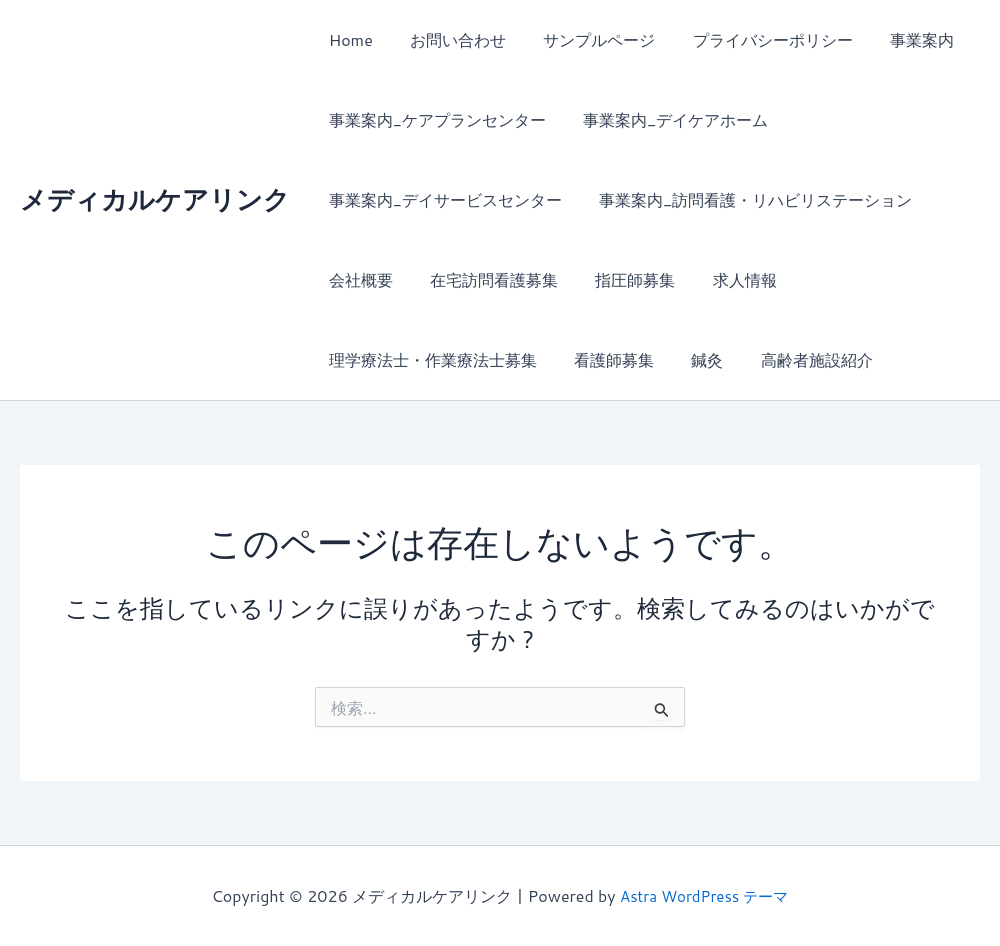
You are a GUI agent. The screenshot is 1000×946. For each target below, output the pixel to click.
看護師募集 (606, 359)
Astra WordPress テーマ (704, 895)
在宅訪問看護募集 (486, 279)
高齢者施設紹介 (798, 359)
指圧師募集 (622, 279)
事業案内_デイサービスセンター (442, 199)
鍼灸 (694, 359)
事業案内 (898, 39)
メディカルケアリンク (155, 199)
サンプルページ (586, 39)
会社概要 (358, 279)
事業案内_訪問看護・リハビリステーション (747, 199)
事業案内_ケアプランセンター (434, 119)
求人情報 (726, 279)
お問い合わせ (450, 39)
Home (348, 39)
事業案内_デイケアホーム (667, 119)
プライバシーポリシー (754, 39)
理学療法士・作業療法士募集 (430, 359)
